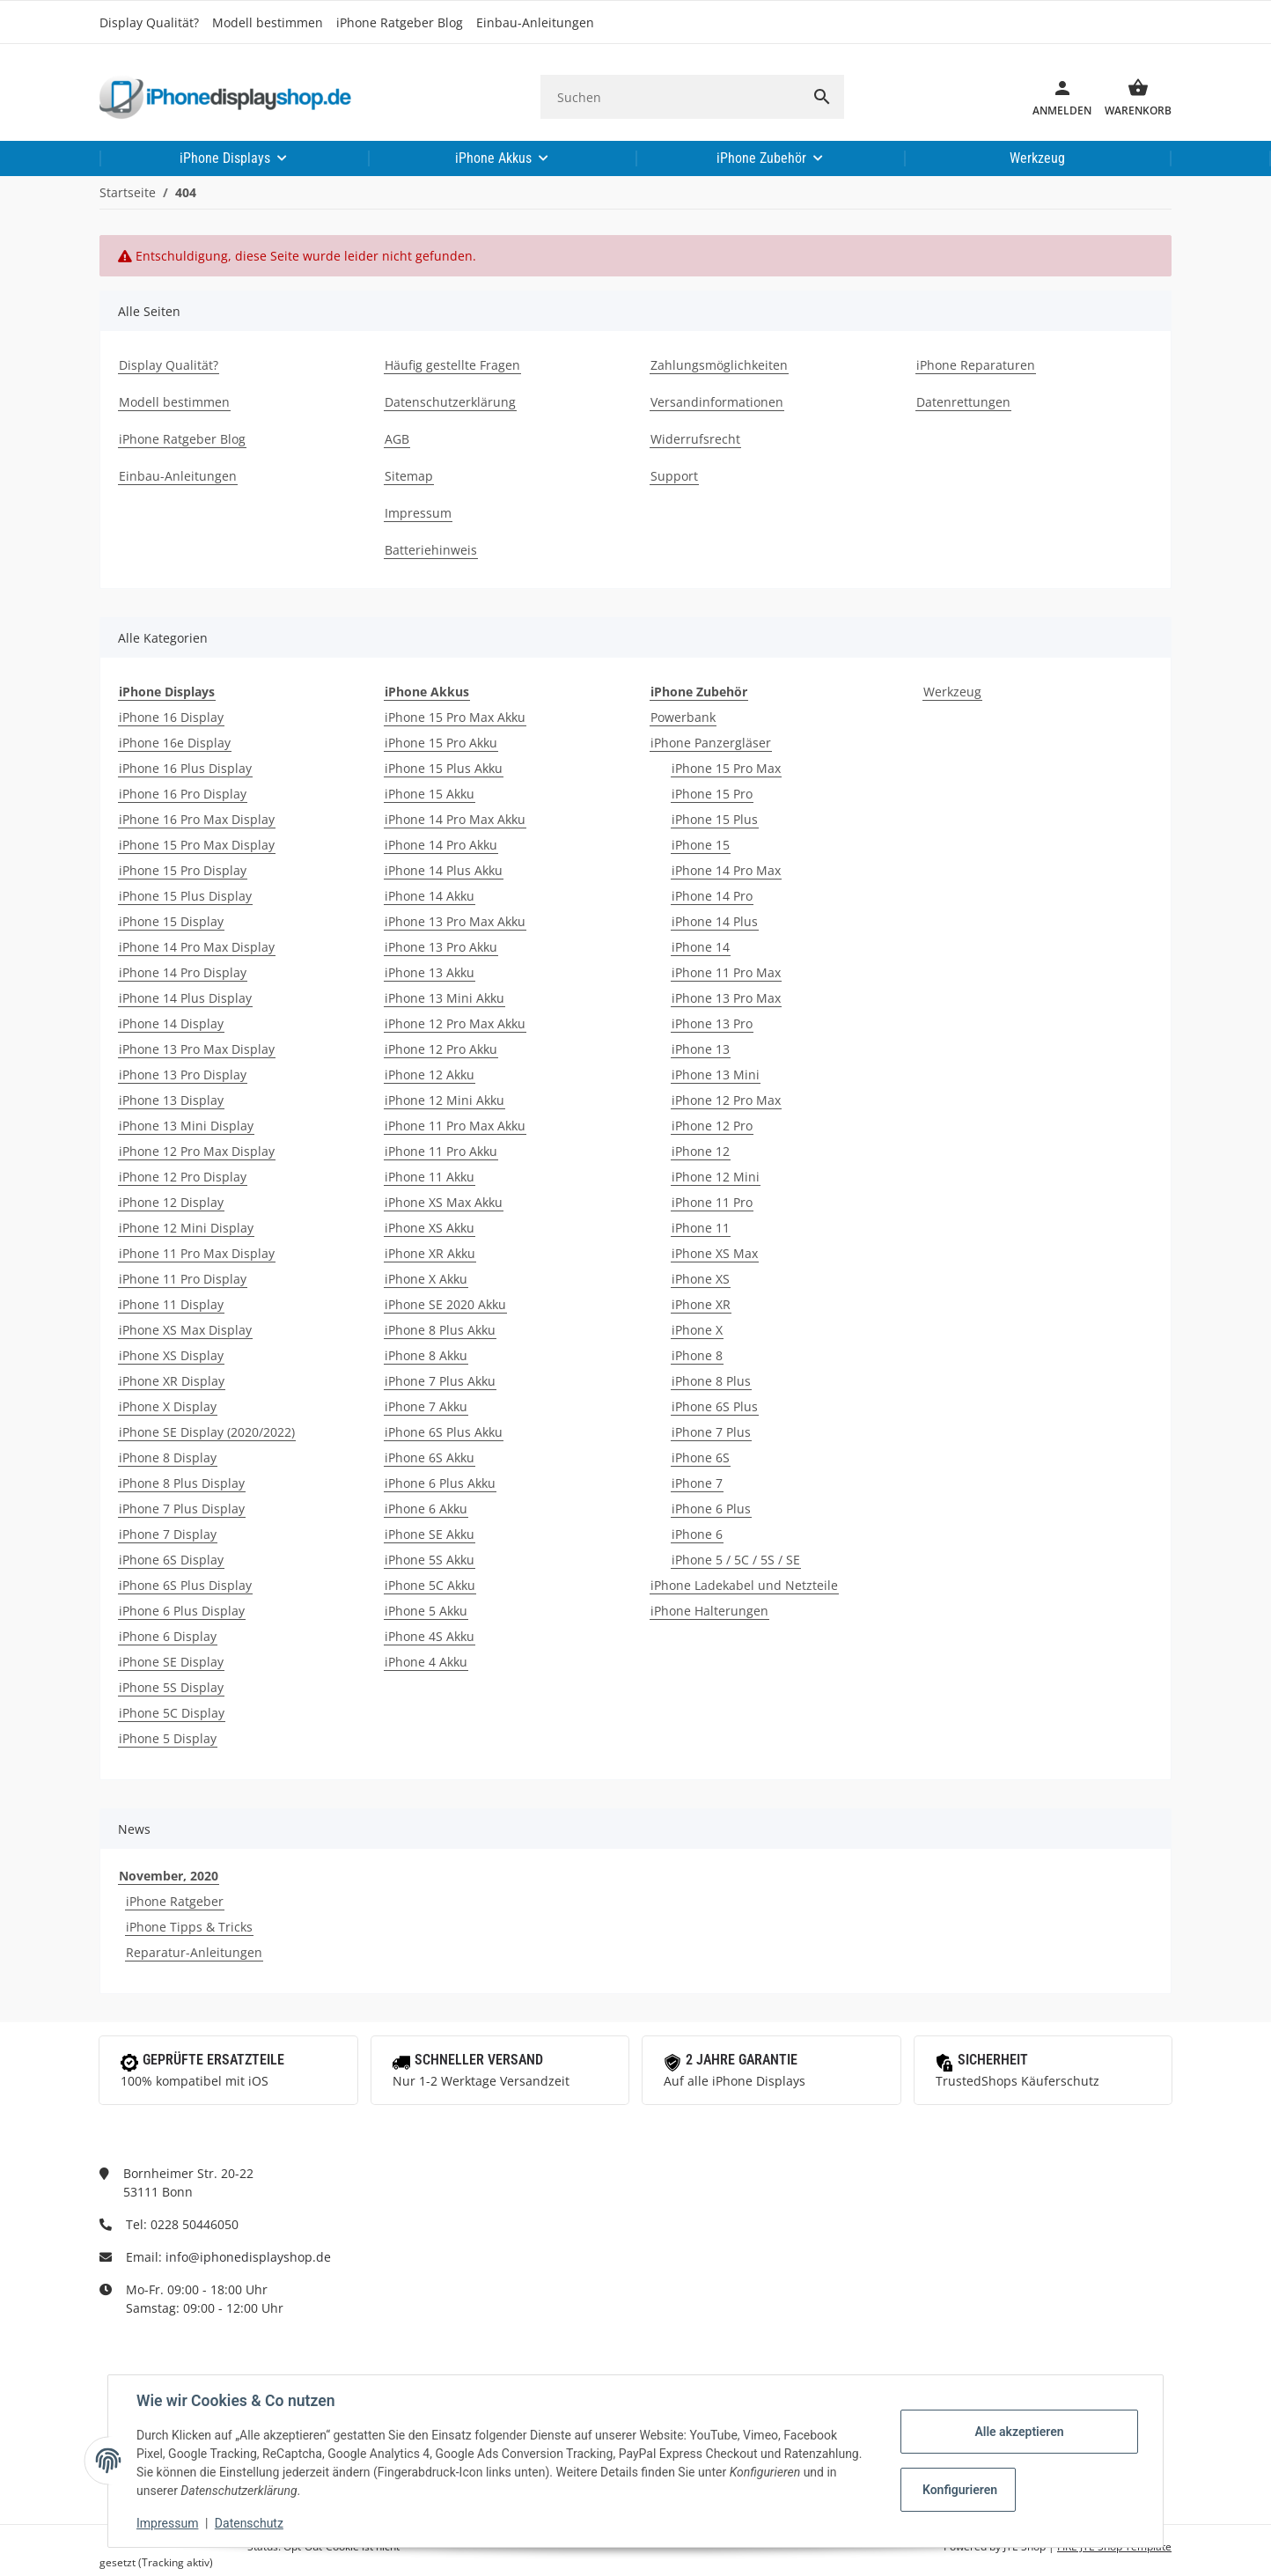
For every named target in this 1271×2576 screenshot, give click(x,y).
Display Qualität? (149, 22)
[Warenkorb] (1131, 96)
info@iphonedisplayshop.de (248, 2256)
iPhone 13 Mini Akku (444, 998)
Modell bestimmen (267, 22)
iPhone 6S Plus (715, 1406)
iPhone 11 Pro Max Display (197, 1253)
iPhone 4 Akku (426, 1661)
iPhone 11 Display (171, 1304)
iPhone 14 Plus (715, 921)
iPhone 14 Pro (712, 895)
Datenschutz (249, 2523)
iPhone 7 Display (168, 1534)
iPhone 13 (701, 1049)
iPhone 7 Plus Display (182, 1508)
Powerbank (683, 717)
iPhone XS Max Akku (444, 1202)
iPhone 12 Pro (712, 1125)
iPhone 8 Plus (711, 1381)
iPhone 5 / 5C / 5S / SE (736, 1559)
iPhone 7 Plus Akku (440, 1381)
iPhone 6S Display (171, 1559)
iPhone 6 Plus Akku (440, 1483)
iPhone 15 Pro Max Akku (455, 717)
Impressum (167, 2523)
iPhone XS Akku (429, 1227)
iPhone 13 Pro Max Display (197, 1049)
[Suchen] (670, 97)
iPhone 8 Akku (426, 1355)
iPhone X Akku (426, 1278)
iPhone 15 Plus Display (185, 895)
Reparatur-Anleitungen (194, 1952)
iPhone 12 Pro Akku (441, 1049)
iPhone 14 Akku (429, 895)
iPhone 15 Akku (429, 793)
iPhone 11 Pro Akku (441, 1151)
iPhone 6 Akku (426, 1508)
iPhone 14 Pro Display (182, 972)
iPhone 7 (697, 1483)
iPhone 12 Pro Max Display (197, 1151)
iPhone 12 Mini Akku (444, 1100)
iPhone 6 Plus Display (182, 1610)
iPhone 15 (701, 844)
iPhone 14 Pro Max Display (197, 946)
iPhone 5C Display (171, 1712)
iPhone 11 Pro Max (726, 972)
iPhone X (697, 1329)
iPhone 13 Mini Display (186, 1125)
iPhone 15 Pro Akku (441, 742)
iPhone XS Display (171, 1355)
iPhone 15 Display (171, 921)
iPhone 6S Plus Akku (444, 1432)
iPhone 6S (701, 1457)
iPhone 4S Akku (429, 1636)
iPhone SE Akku (429, 1534)
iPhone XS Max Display (185, 1329)
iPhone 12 (701, 1151)
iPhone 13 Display (171, 1100)
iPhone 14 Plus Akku (444, 870)
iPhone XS (701, 1278)
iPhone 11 (701, 1227)
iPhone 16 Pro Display (182, 793)
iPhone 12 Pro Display (182, 1176)
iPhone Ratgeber (175, 1901)
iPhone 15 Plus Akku (444, 768)
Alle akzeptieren (1018, 2432)
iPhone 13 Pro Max (726, 998)
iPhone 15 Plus (715, 819)
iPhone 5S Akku (429, 1559)
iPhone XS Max (715, 1253)
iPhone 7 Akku (426, 1406)
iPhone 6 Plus (711, 1508)
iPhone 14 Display (171, 1023)
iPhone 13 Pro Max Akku (455, 921)
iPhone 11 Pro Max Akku (455, 1125)
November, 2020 (168, 1875)
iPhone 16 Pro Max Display (197, 819)
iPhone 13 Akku (429, 972)
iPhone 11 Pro (712, 1202)
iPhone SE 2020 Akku (445, 1304)
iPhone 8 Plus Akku (440, 1329)
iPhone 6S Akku (429, 1457)
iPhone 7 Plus (711, 1432)
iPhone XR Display (171, 1381)
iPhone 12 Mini (716, 1176)
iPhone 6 (697, 1534)
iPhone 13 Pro (712, 1023)
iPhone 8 (697, 1355)
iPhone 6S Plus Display (185, 1585)
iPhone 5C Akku (430, 1585)
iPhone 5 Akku (426, 1610)
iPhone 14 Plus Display (185, 998)
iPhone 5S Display (171, 1687)
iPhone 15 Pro (712, 793)
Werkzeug (952, 691)
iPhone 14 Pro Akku (441, 844)
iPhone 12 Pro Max (726, 1100)
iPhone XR (701, 1304)
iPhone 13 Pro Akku (441, 946)
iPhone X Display (168, 1406)
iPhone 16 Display (171, 717)
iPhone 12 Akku (429, 1074)
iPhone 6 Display (168, 1636)
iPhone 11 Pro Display (182, 1278)
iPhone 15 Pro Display (182, 870)
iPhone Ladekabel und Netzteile (744, 1585)
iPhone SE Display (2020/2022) (207, 1432)
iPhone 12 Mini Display (186, 1227)
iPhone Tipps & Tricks (189, 1926)
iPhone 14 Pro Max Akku (455, 819)
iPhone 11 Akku (429, 1176)
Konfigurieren (959, 2490)
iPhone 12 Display (171, 1202)
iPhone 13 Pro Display (182, 1074)
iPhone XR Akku (430, 1253)
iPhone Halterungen (709, 1610)
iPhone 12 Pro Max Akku (455, 1023)
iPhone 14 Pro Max (726, 870)
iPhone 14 (701, 946)
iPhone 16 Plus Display (185, 768)
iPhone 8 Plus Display (182, 1483)
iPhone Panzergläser (710, 742)
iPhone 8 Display (168, 1457)
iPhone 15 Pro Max (726, 768)
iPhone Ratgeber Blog (399, 22)
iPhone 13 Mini (716, 1074)
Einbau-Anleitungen (535, 22)
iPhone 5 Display (168, 1738)
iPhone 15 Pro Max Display (197, 844)
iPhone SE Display (171, 1661)
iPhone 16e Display (175, 742)
